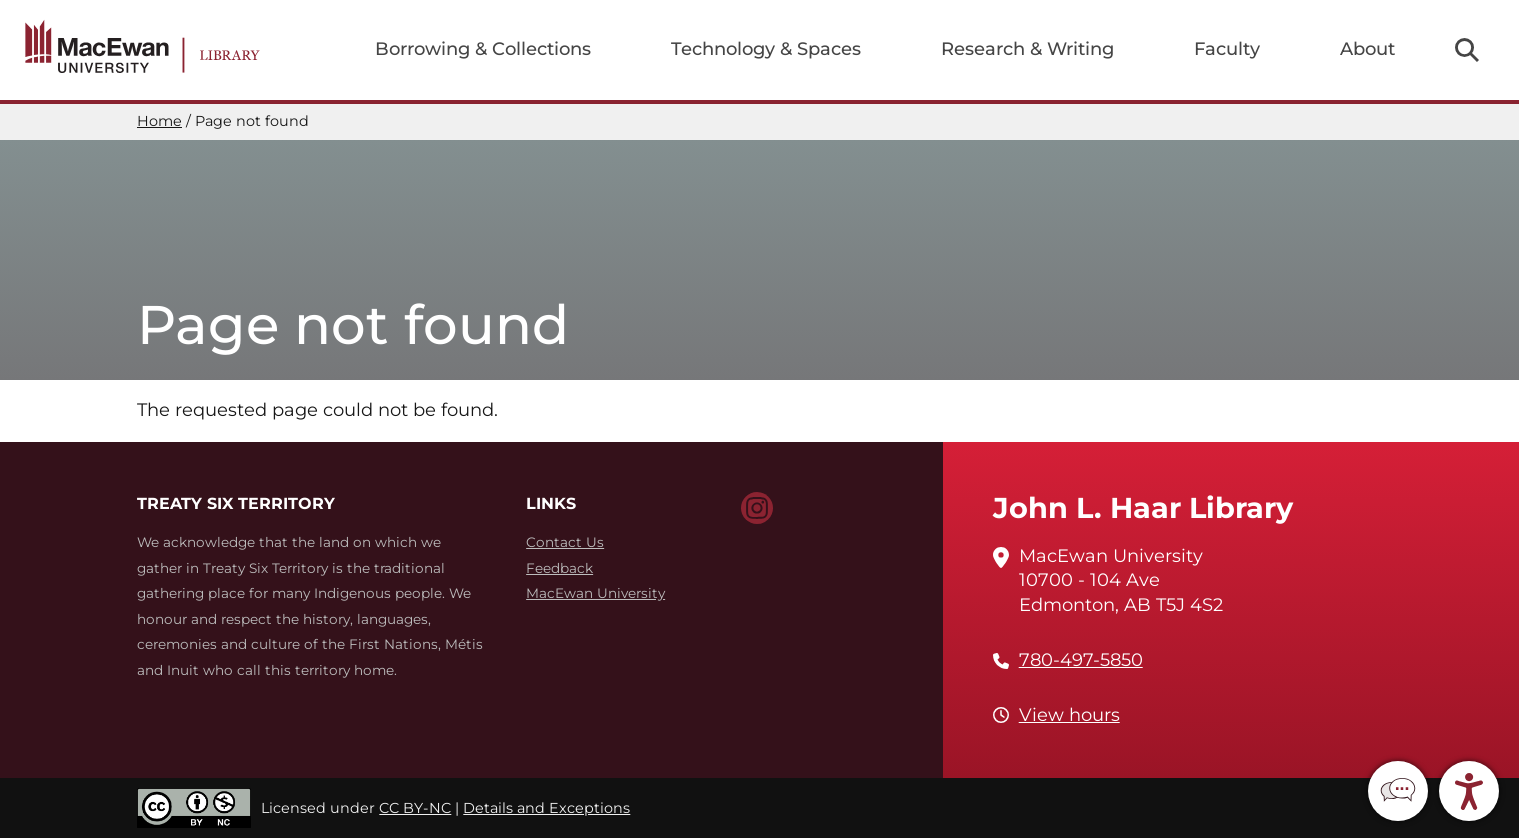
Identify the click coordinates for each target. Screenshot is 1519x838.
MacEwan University (595, 593)
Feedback (559, 568)
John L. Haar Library (1143, 507)
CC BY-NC (415, 808)
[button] (1398, 791)
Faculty (1227, 49)
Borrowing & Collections (483, 49)
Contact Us (565, 542)
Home (159, 121)
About (1367, 49)
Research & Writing (1027, 49)
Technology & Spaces (766, 49)
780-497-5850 (1081, 660)
